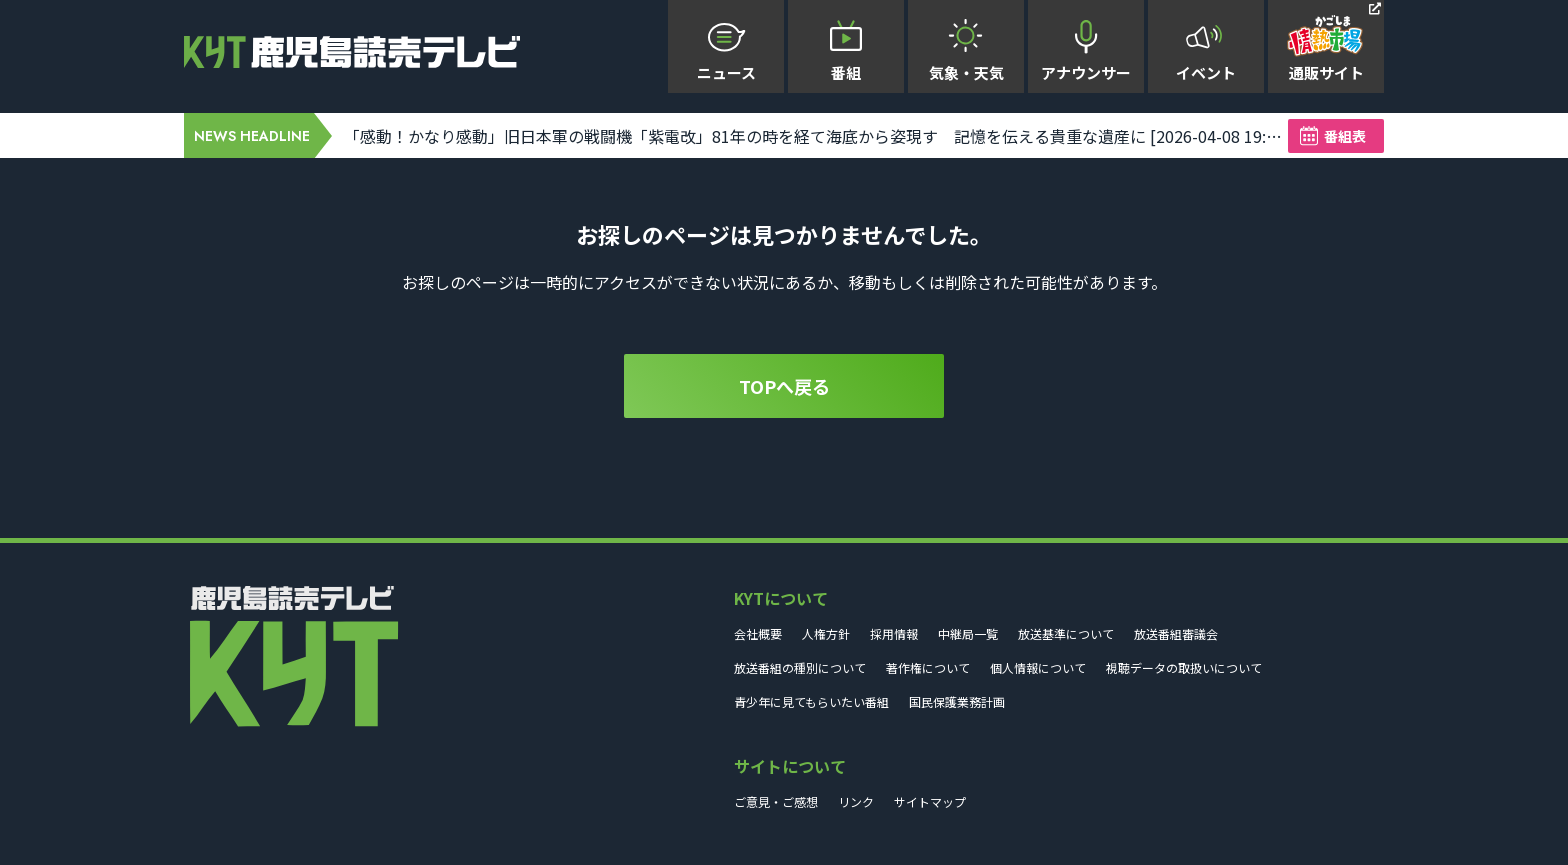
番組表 (1345, 136)
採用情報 (894, 633)
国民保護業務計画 (957, 701)
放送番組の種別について (800, 667)
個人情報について (1038, 667)
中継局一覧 (968, 633)
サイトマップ (930, 801)
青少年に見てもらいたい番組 (811, 701)
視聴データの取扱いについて (1184, 667)
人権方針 (826, 633)
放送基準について (1066, 633)
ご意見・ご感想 (776, 801)
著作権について (928, 667)
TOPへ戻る (784, 386)
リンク (856, 801)
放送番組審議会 (1176, 633)
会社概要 (758, 633)
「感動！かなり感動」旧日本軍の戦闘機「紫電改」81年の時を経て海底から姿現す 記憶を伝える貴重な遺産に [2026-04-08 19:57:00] (816, 136)
